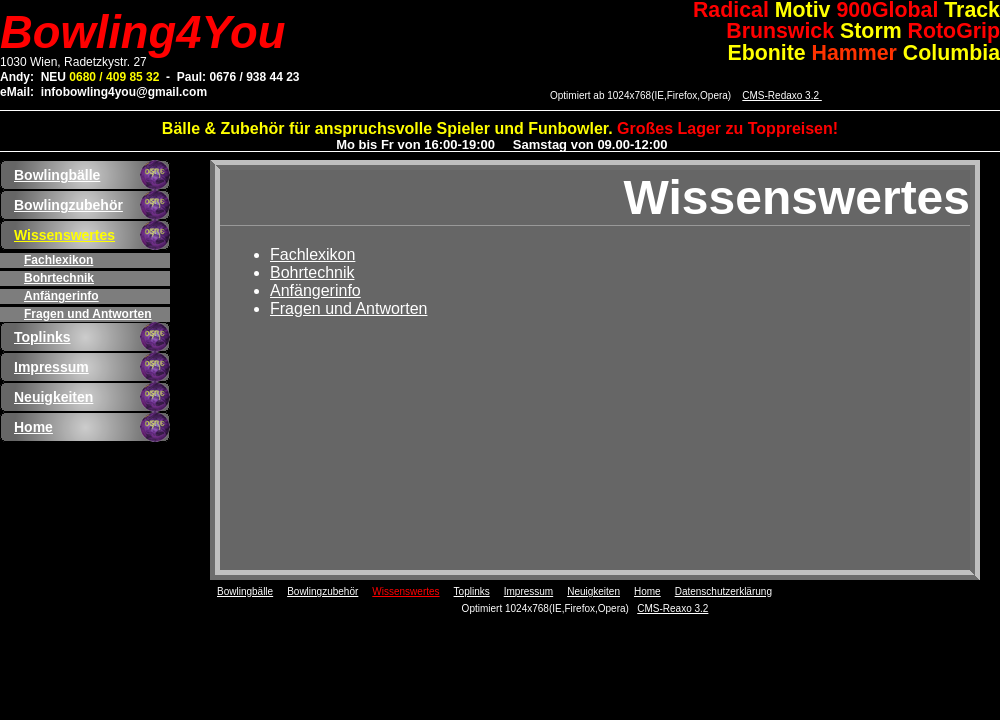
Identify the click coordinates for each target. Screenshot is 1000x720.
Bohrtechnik (59, 278)
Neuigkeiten (53, 397)
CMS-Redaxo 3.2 (781, 95)
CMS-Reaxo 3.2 (672, 608)
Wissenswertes (64, 235)
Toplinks (42, 337)
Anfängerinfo (61, 296)
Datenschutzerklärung (723, 591)
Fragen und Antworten (88, 314)
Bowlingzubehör (68, 205)
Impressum (51, 367)
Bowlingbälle (57, 175)
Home (33, 427)
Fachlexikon (58, 260)
